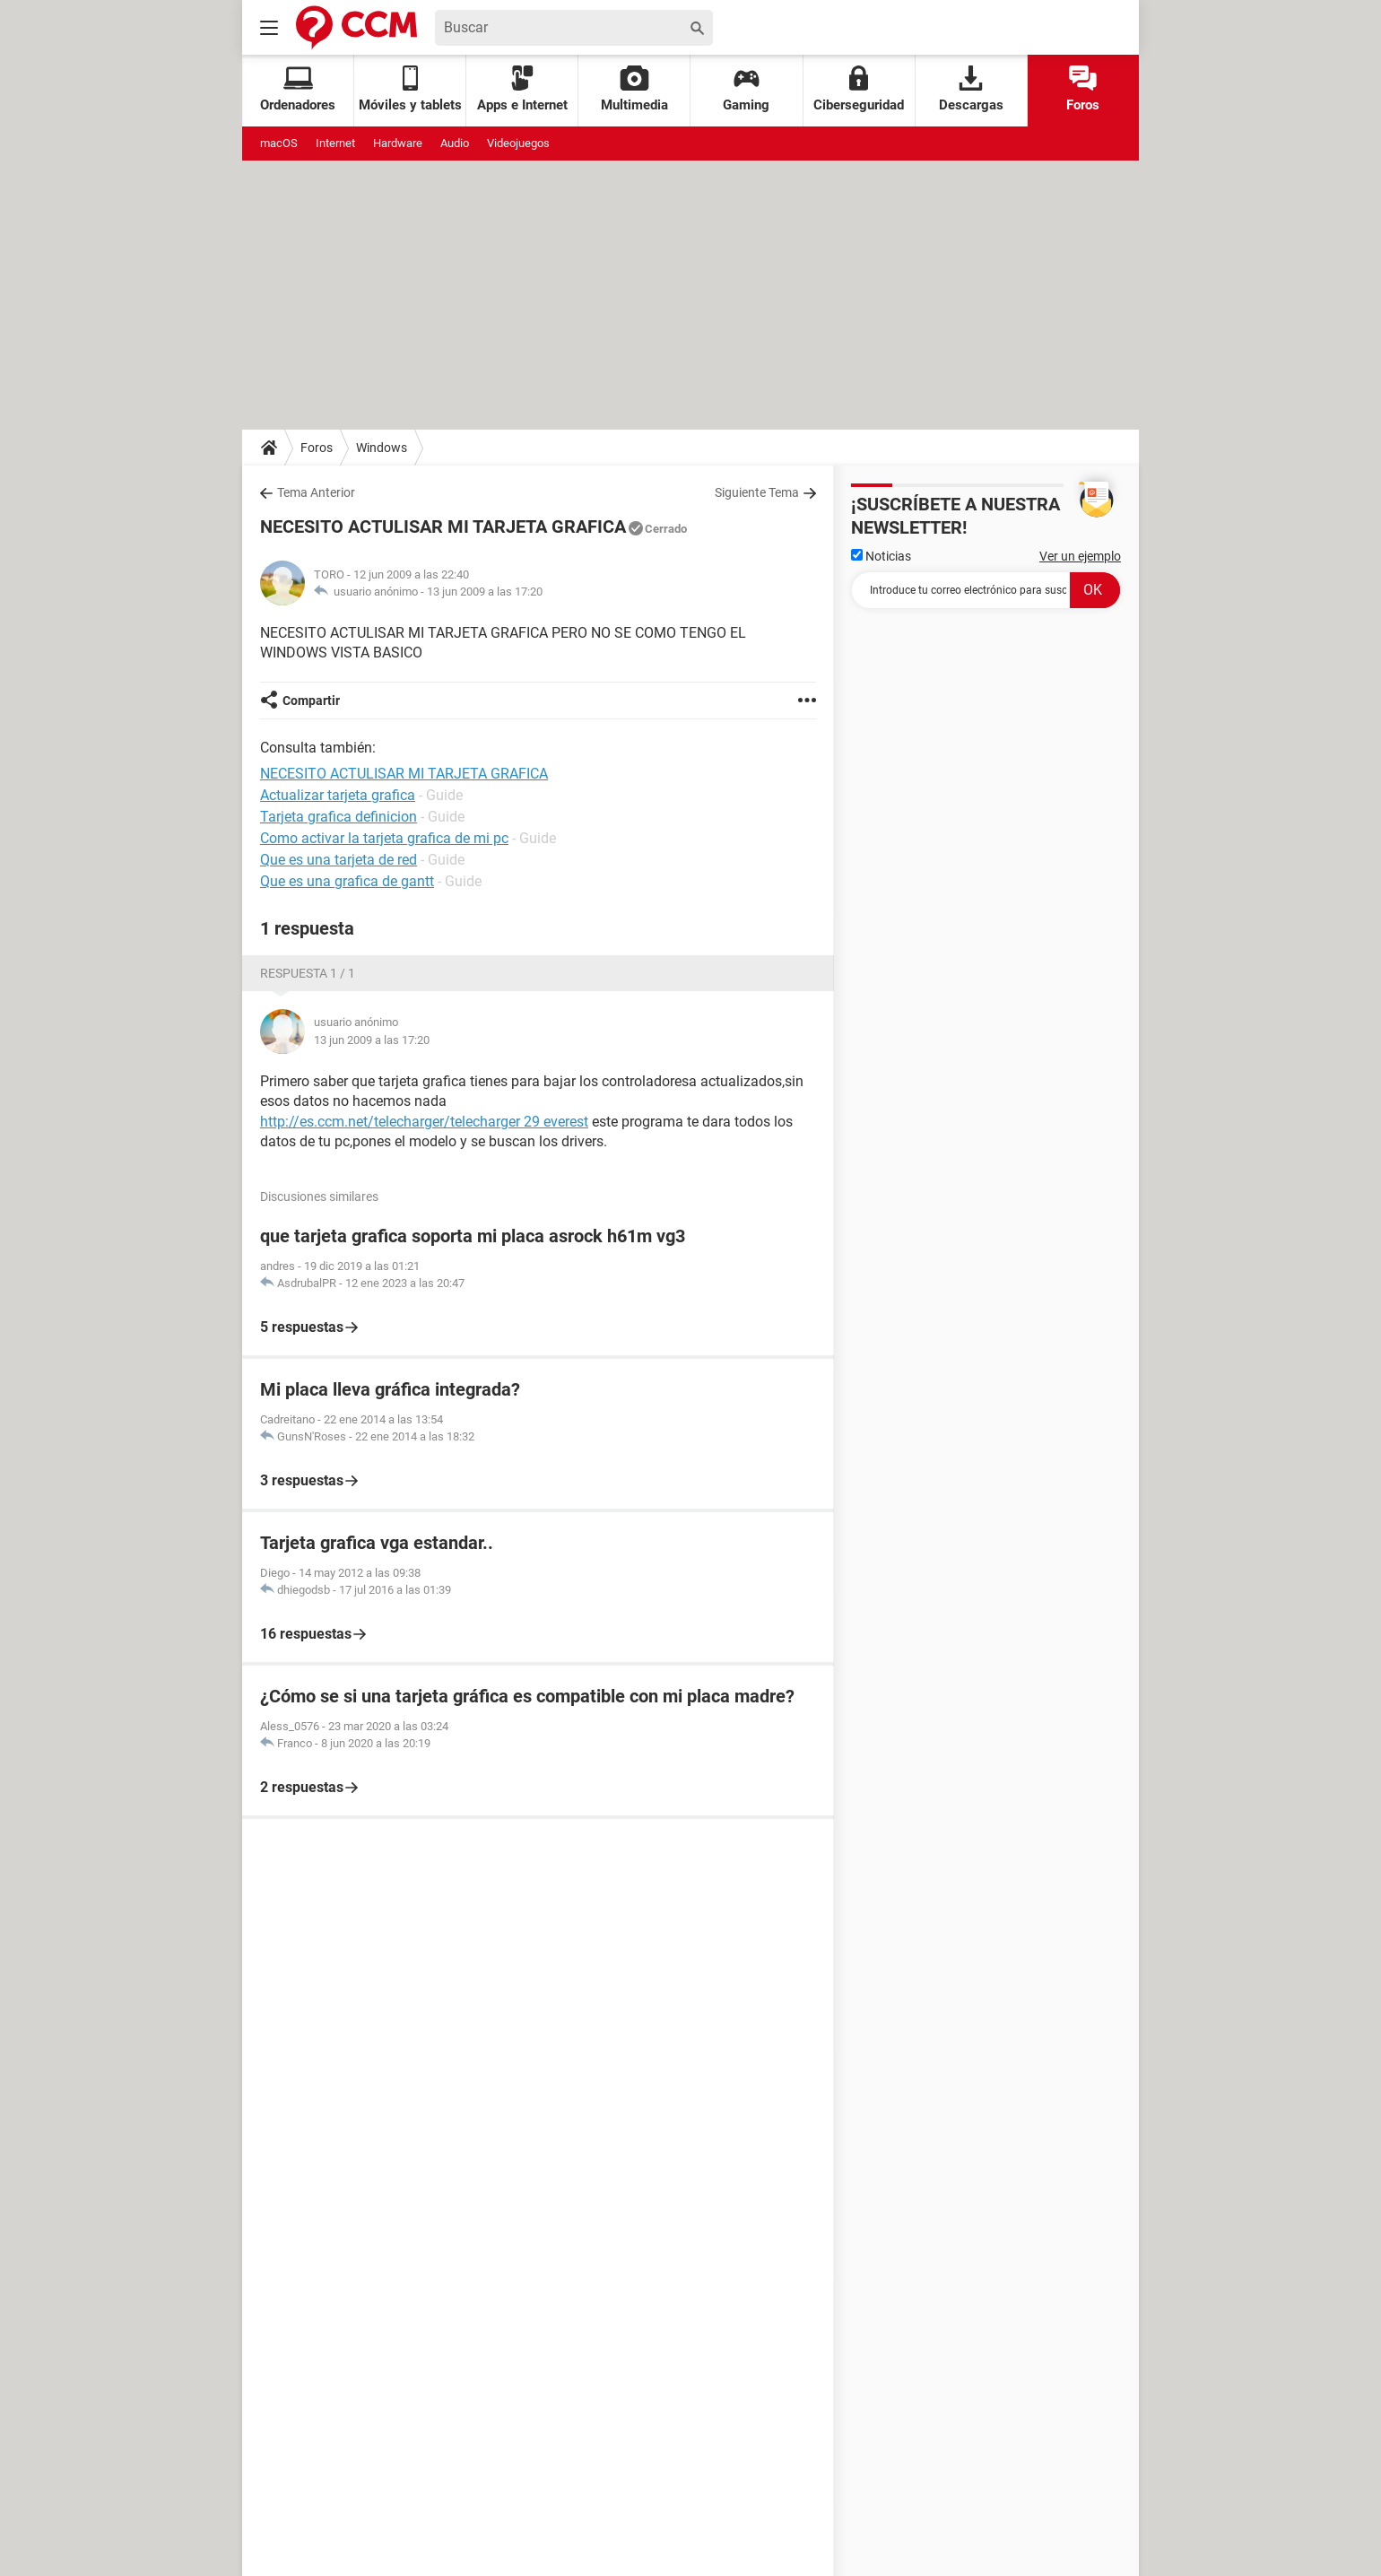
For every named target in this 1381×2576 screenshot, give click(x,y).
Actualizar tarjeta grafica (337, 795)
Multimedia (634, 89)
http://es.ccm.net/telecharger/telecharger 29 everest (424, 1121)
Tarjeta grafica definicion (338, 816)
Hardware (397, 143)
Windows (381, 447)
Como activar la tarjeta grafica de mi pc (384, 838)
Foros (1082, 89)
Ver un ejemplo (1080, 556)
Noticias (881, 556)
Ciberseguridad (858, 89)
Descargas (971, 89)
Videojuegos (518, 143)
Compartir (311, 700)
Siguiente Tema (757, 492)
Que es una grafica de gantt (347, 881)
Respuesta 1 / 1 (307, 973)
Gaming (746, 89)
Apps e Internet (522, 89)
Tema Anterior (316, 492)
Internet (335, 143)
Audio (454, 143)
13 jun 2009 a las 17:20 (485, 591)
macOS (279, 143)
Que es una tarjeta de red (338, 859)
